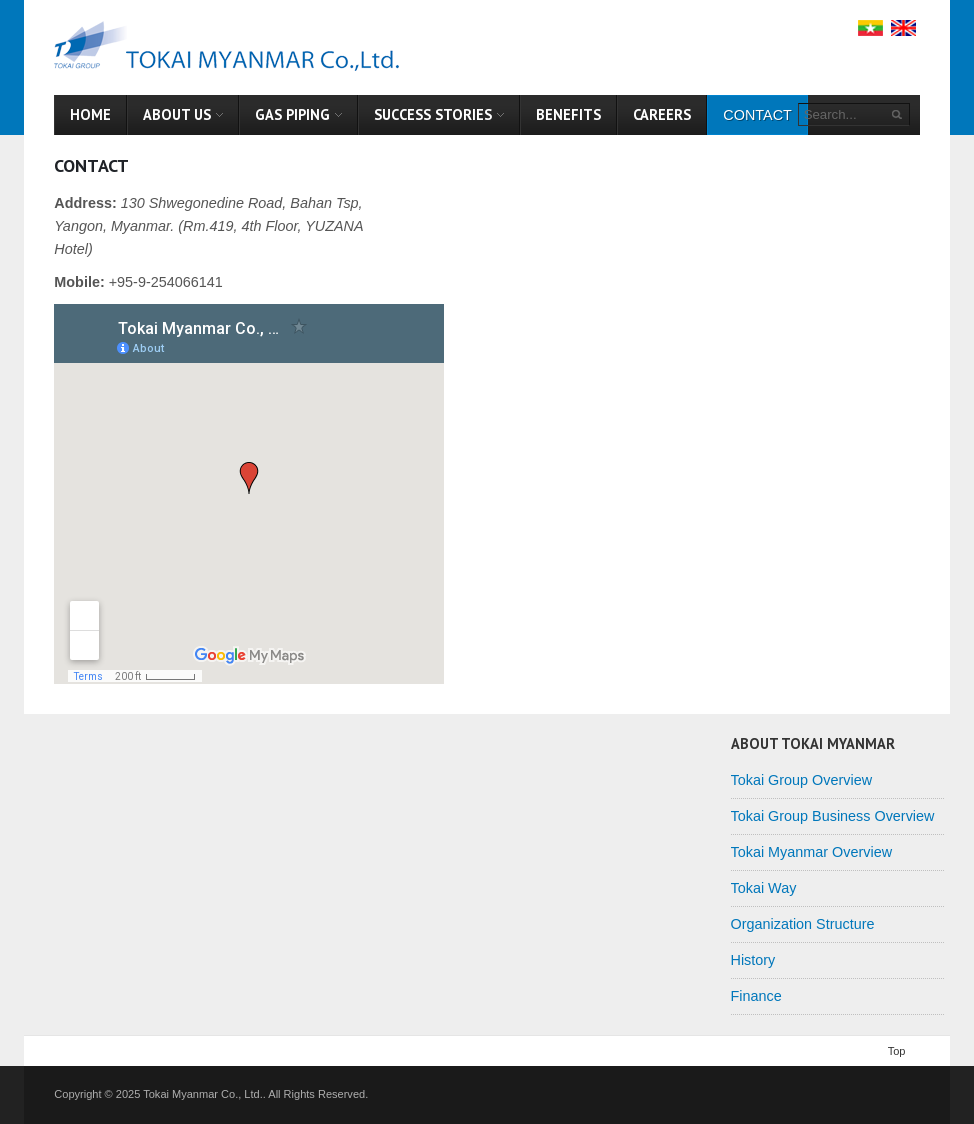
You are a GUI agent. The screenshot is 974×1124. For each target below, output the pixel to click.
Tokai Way (764, 888)
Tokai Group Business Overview (833, 816)
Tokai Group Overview (802, 780)
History (753, 960)
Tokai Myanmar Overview (812, 852)
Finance (756, 996)
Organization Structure (803, 924)
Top (897, 1051)
